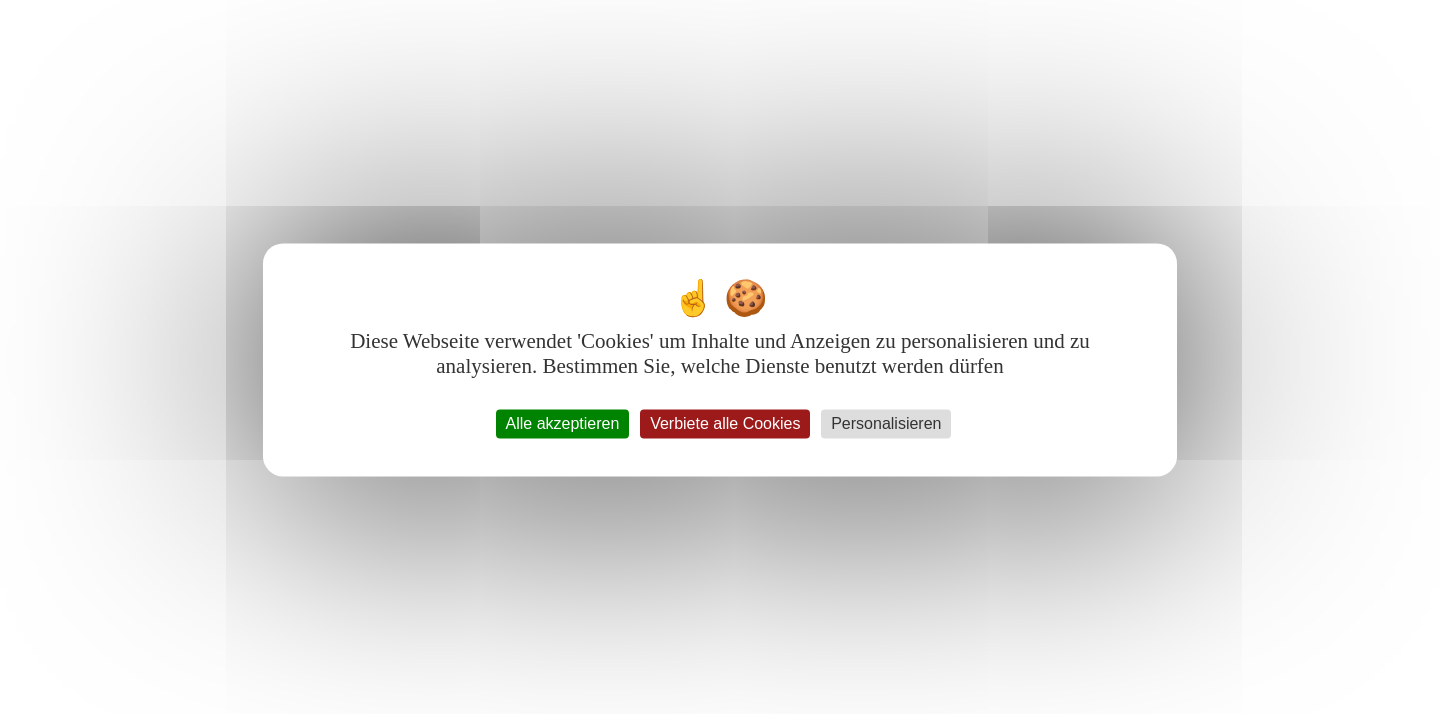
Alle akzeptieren (563, 423)
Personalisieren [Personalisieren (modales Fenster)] (886, 423)
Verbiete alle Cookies (725, 423)
